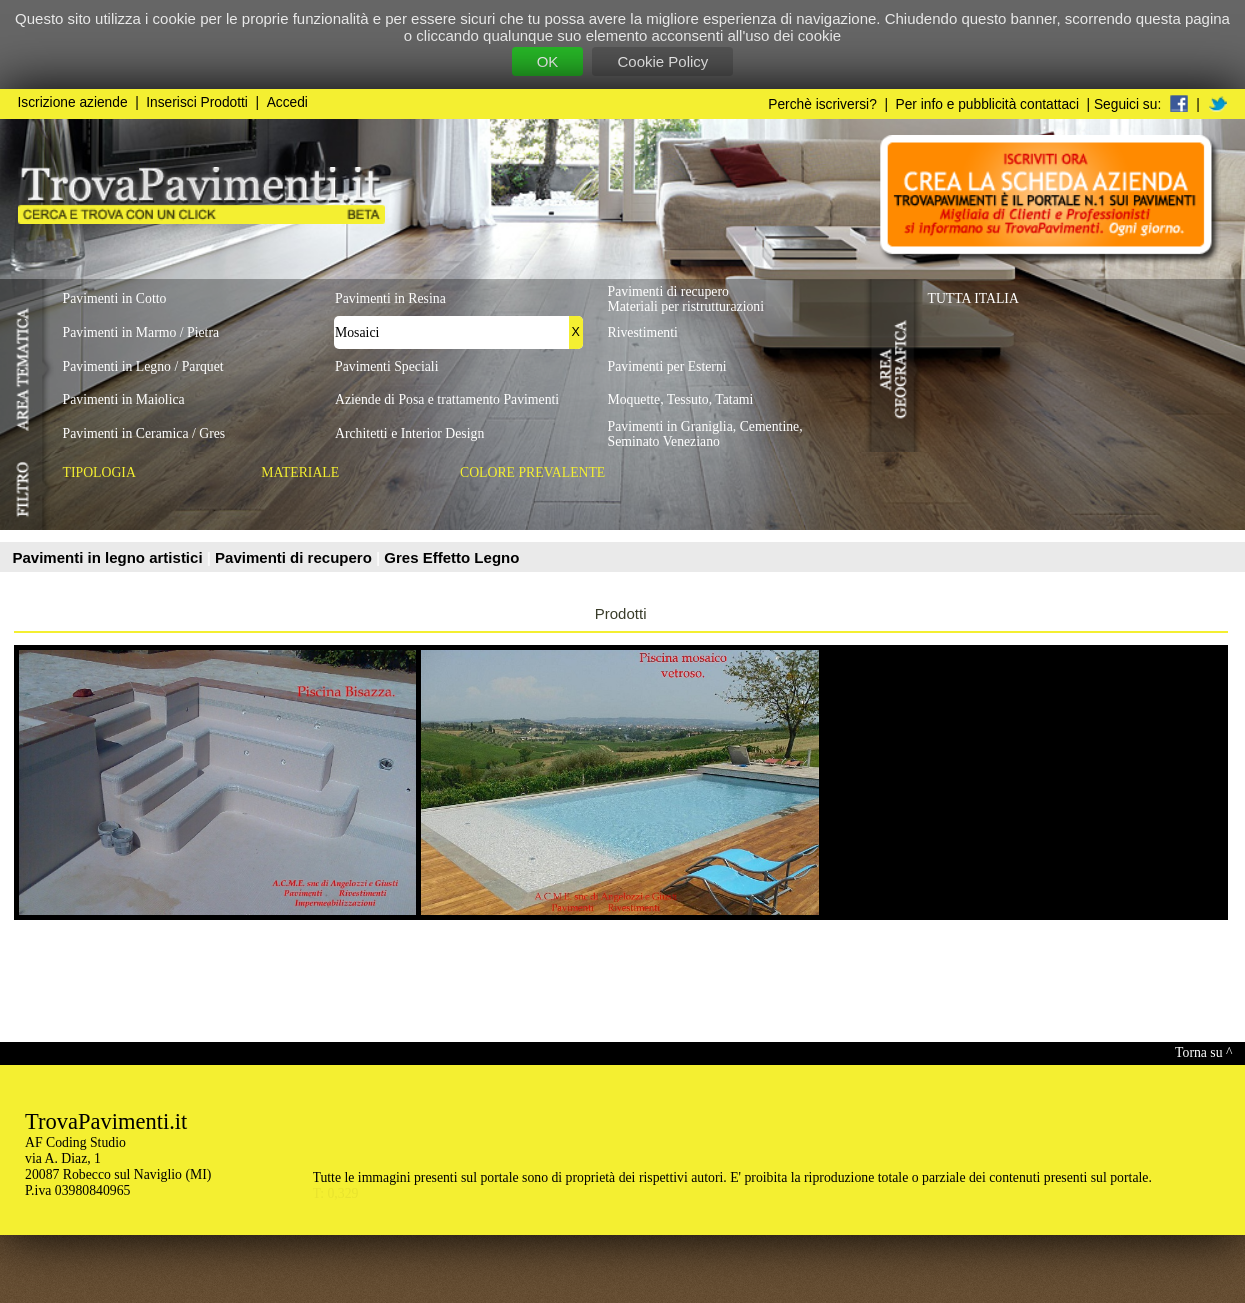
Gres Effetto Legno (451, 557)
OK (548, 61)
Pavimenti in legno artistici (110, 557)
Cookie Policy (662, 61)
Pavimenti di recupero (295, 557)
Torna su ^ (1203, 1052)
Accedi (287, 102)
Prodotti (621, 613)
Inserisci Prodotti (197, 102)
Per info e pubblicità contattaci (987, 104)
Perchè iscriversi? (822, 104)
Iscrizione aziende (73, 102)
